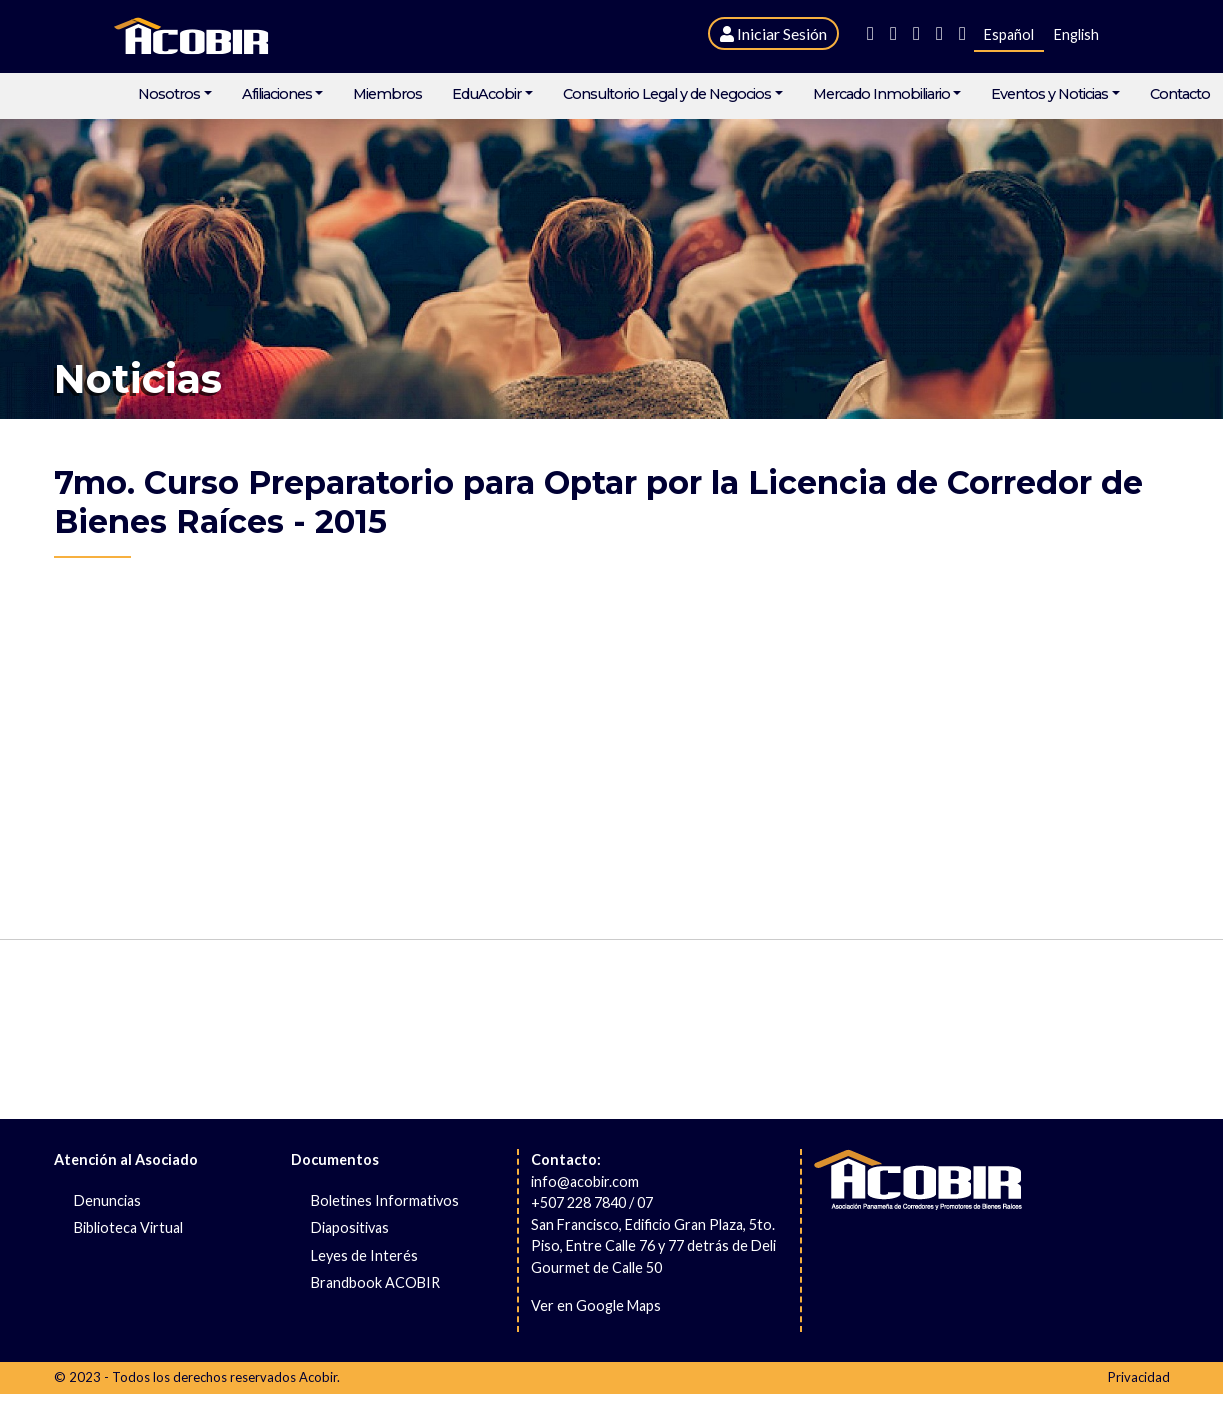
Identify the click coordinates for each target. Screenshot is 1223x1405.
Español (1009, 34)
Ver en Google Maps (596, 1305)
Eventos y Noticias (1049, 94)
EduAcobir (486, 94)
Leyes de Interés (364, 1255)
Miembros (387, 94)
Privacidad (1139, 1377)
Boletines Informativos (385, 1200)
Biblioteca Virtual (128, 1227)
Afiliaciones (277, 94)
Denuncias (107, 1200)
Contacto (1180, 94)
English (1076, 34)
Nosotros (169, 94)
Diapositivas (350, 1227)
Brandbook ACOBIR (375, 1282)
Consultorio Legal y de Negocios (667, 94)
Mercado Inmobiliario (881, 94)
